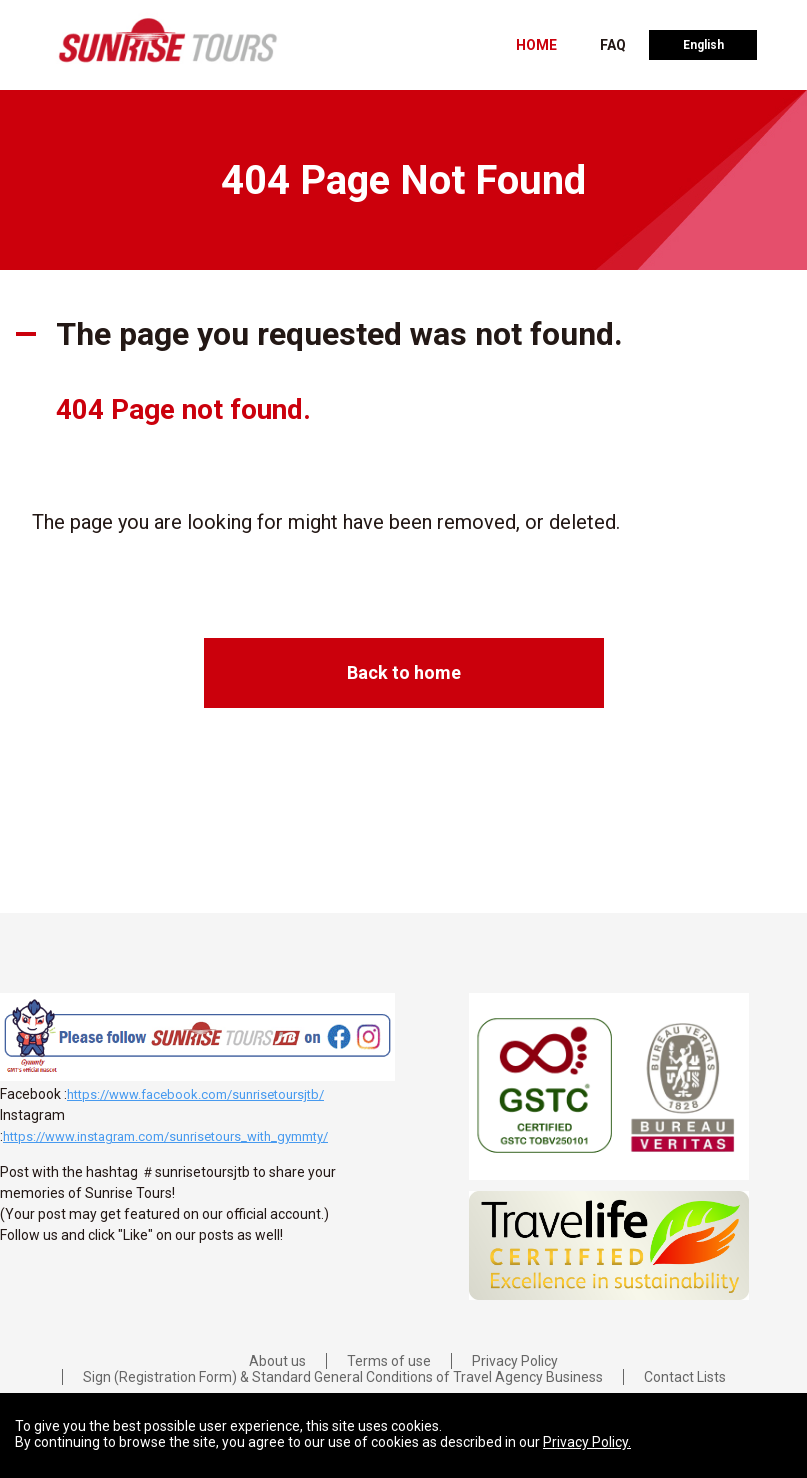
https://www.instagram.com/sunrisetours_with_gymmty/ (165, 1136)
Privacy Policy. (587, 1442)
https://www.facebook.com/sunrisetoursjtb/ (195, 1094)
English (703, 45)
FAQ (613, 45)
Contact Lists (685, 1377)
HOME (536, 45)
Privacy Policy (515, 1361)
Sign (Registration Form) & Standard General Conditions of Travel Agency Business (343, 1377)
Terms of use (389, 1361)
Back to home (404, 672)
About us (277, 1361)
